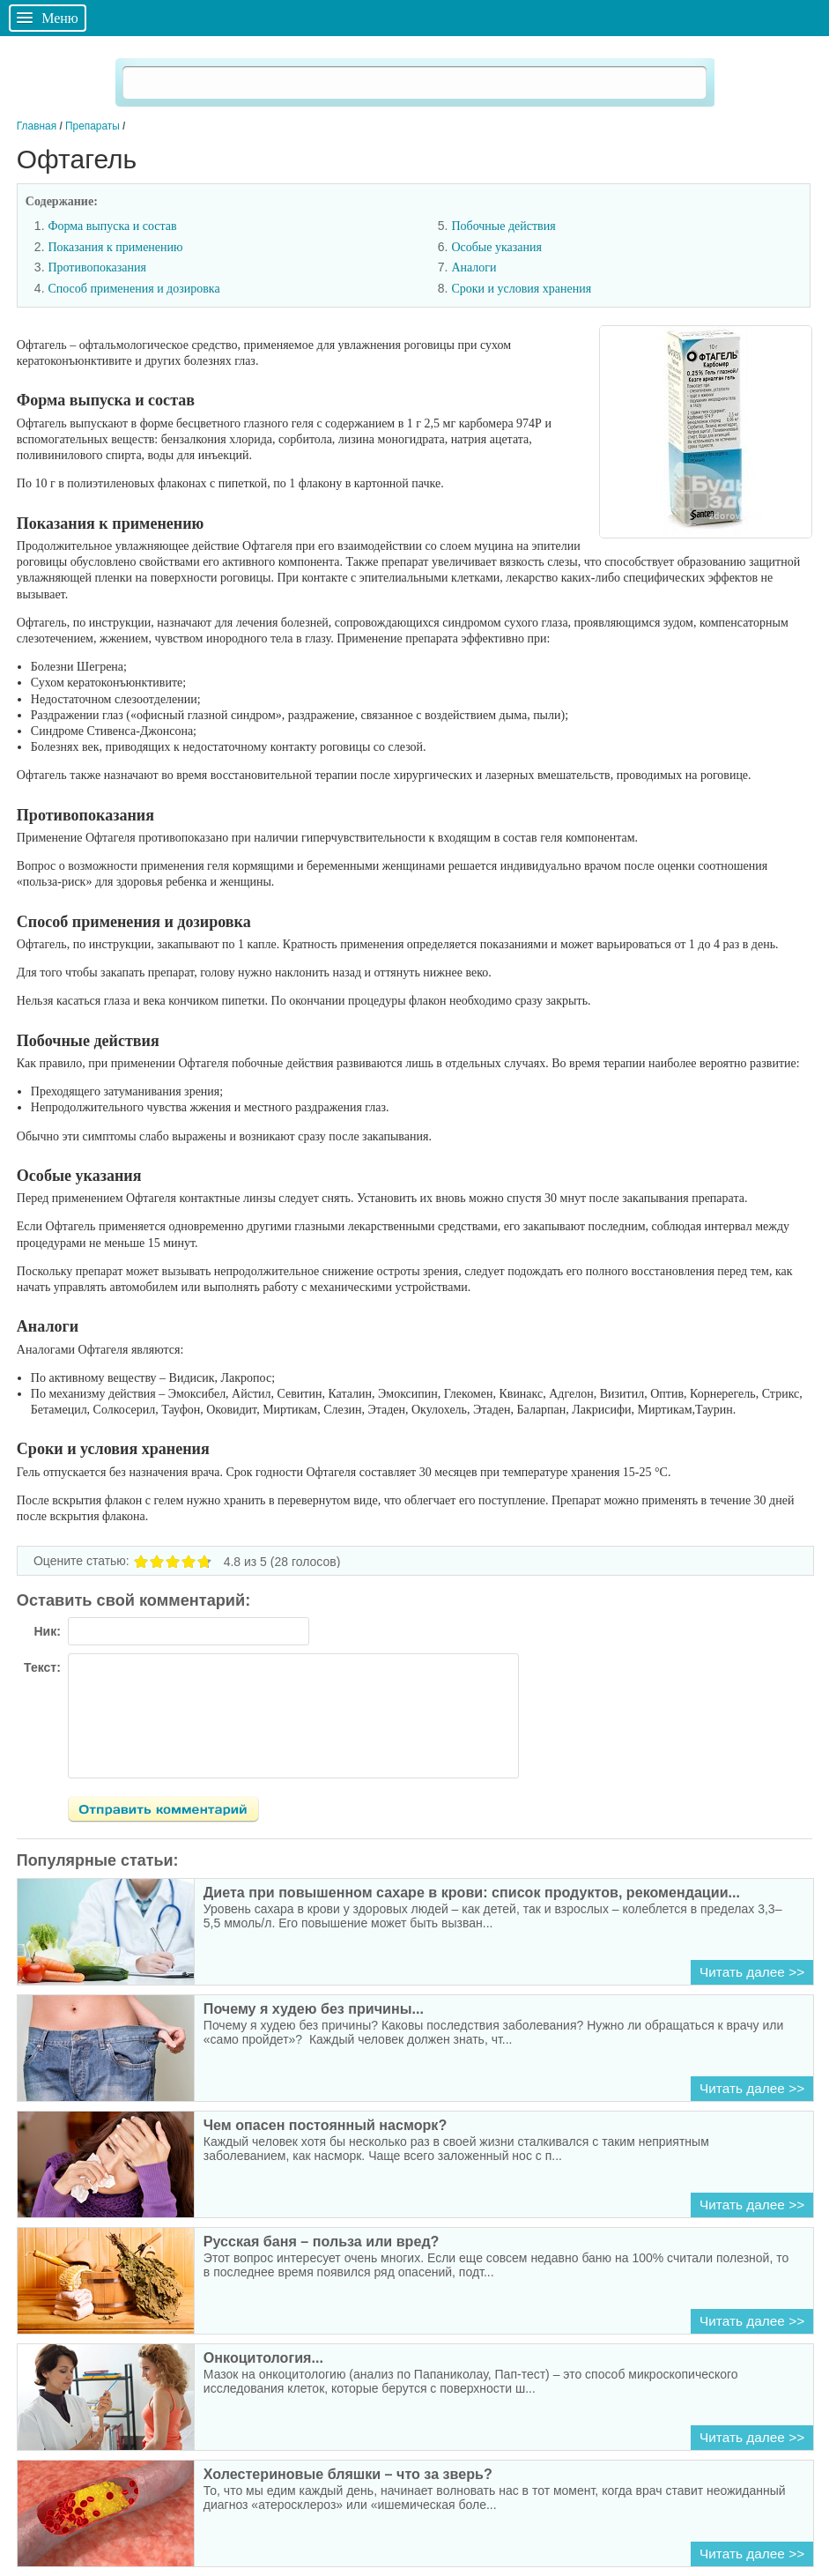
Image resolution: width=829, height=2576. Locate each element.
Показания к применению (115, 247)
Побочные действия (503, 226)
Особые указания (496, 247)
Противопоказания (97, 267)
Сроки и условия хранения (521, 288)
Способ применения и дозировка (133, 288)
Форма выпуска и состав (112, 226)
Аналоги (473, 267)
